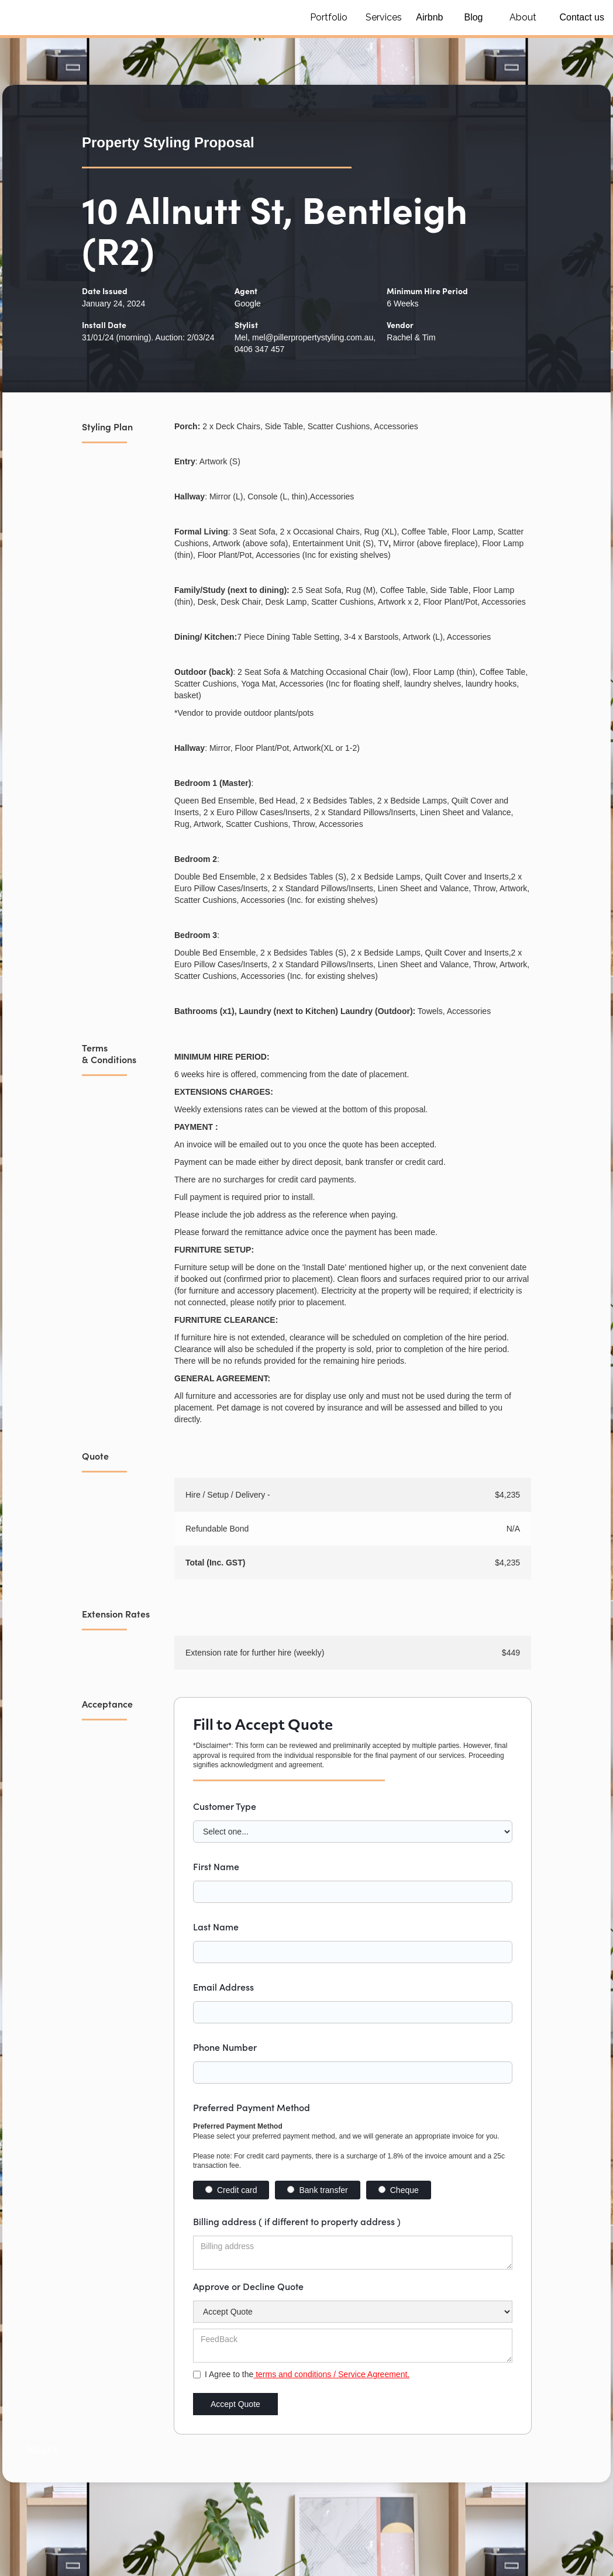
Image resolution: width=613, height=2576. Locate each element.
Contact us (582, 17)
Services (384, 17)
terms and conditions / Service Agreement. (331, 2374)
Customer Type (224, 1806)
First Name (216, 1866)
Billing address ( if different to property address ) (297, 2221)
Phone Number (225, 2047)
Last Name (216, 1926)
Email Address (223, 1986)
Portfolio (328, 17)
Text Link (42, 2448)
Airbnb (429, 17)
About (522, 17)
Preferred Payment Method (251, 2107)
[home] (146, 17)
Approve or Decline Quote (248, 2286)
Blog (473, 17)
